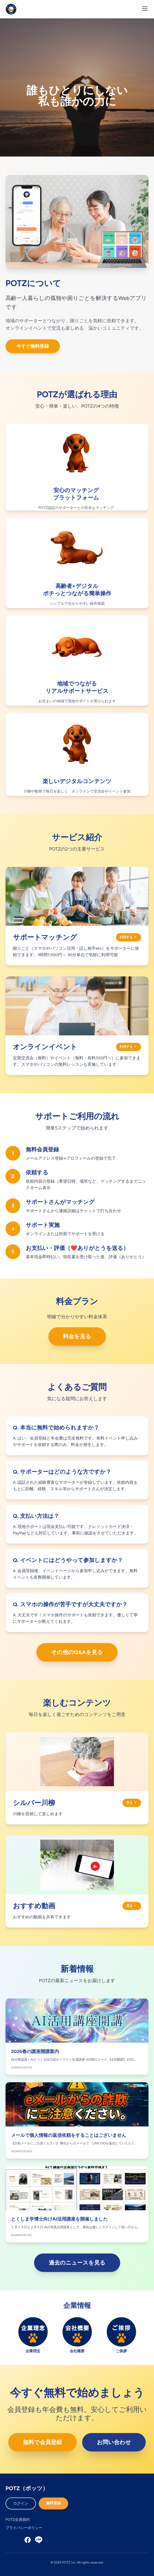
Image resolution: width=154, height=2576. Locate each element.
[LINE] (38, 2540)
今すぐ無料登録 (33, 346)
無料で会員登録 (42, 2442)
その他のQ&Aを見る (77, 1652)
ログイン (20, 2503)
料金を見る (77, 1336)
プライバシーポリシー (24, 2528)
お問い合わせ (114, 2442)
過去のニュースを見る (77, 2262)
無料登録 (53, 2503)
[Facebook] (27, 2540)
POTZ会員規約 (18, 2519)
